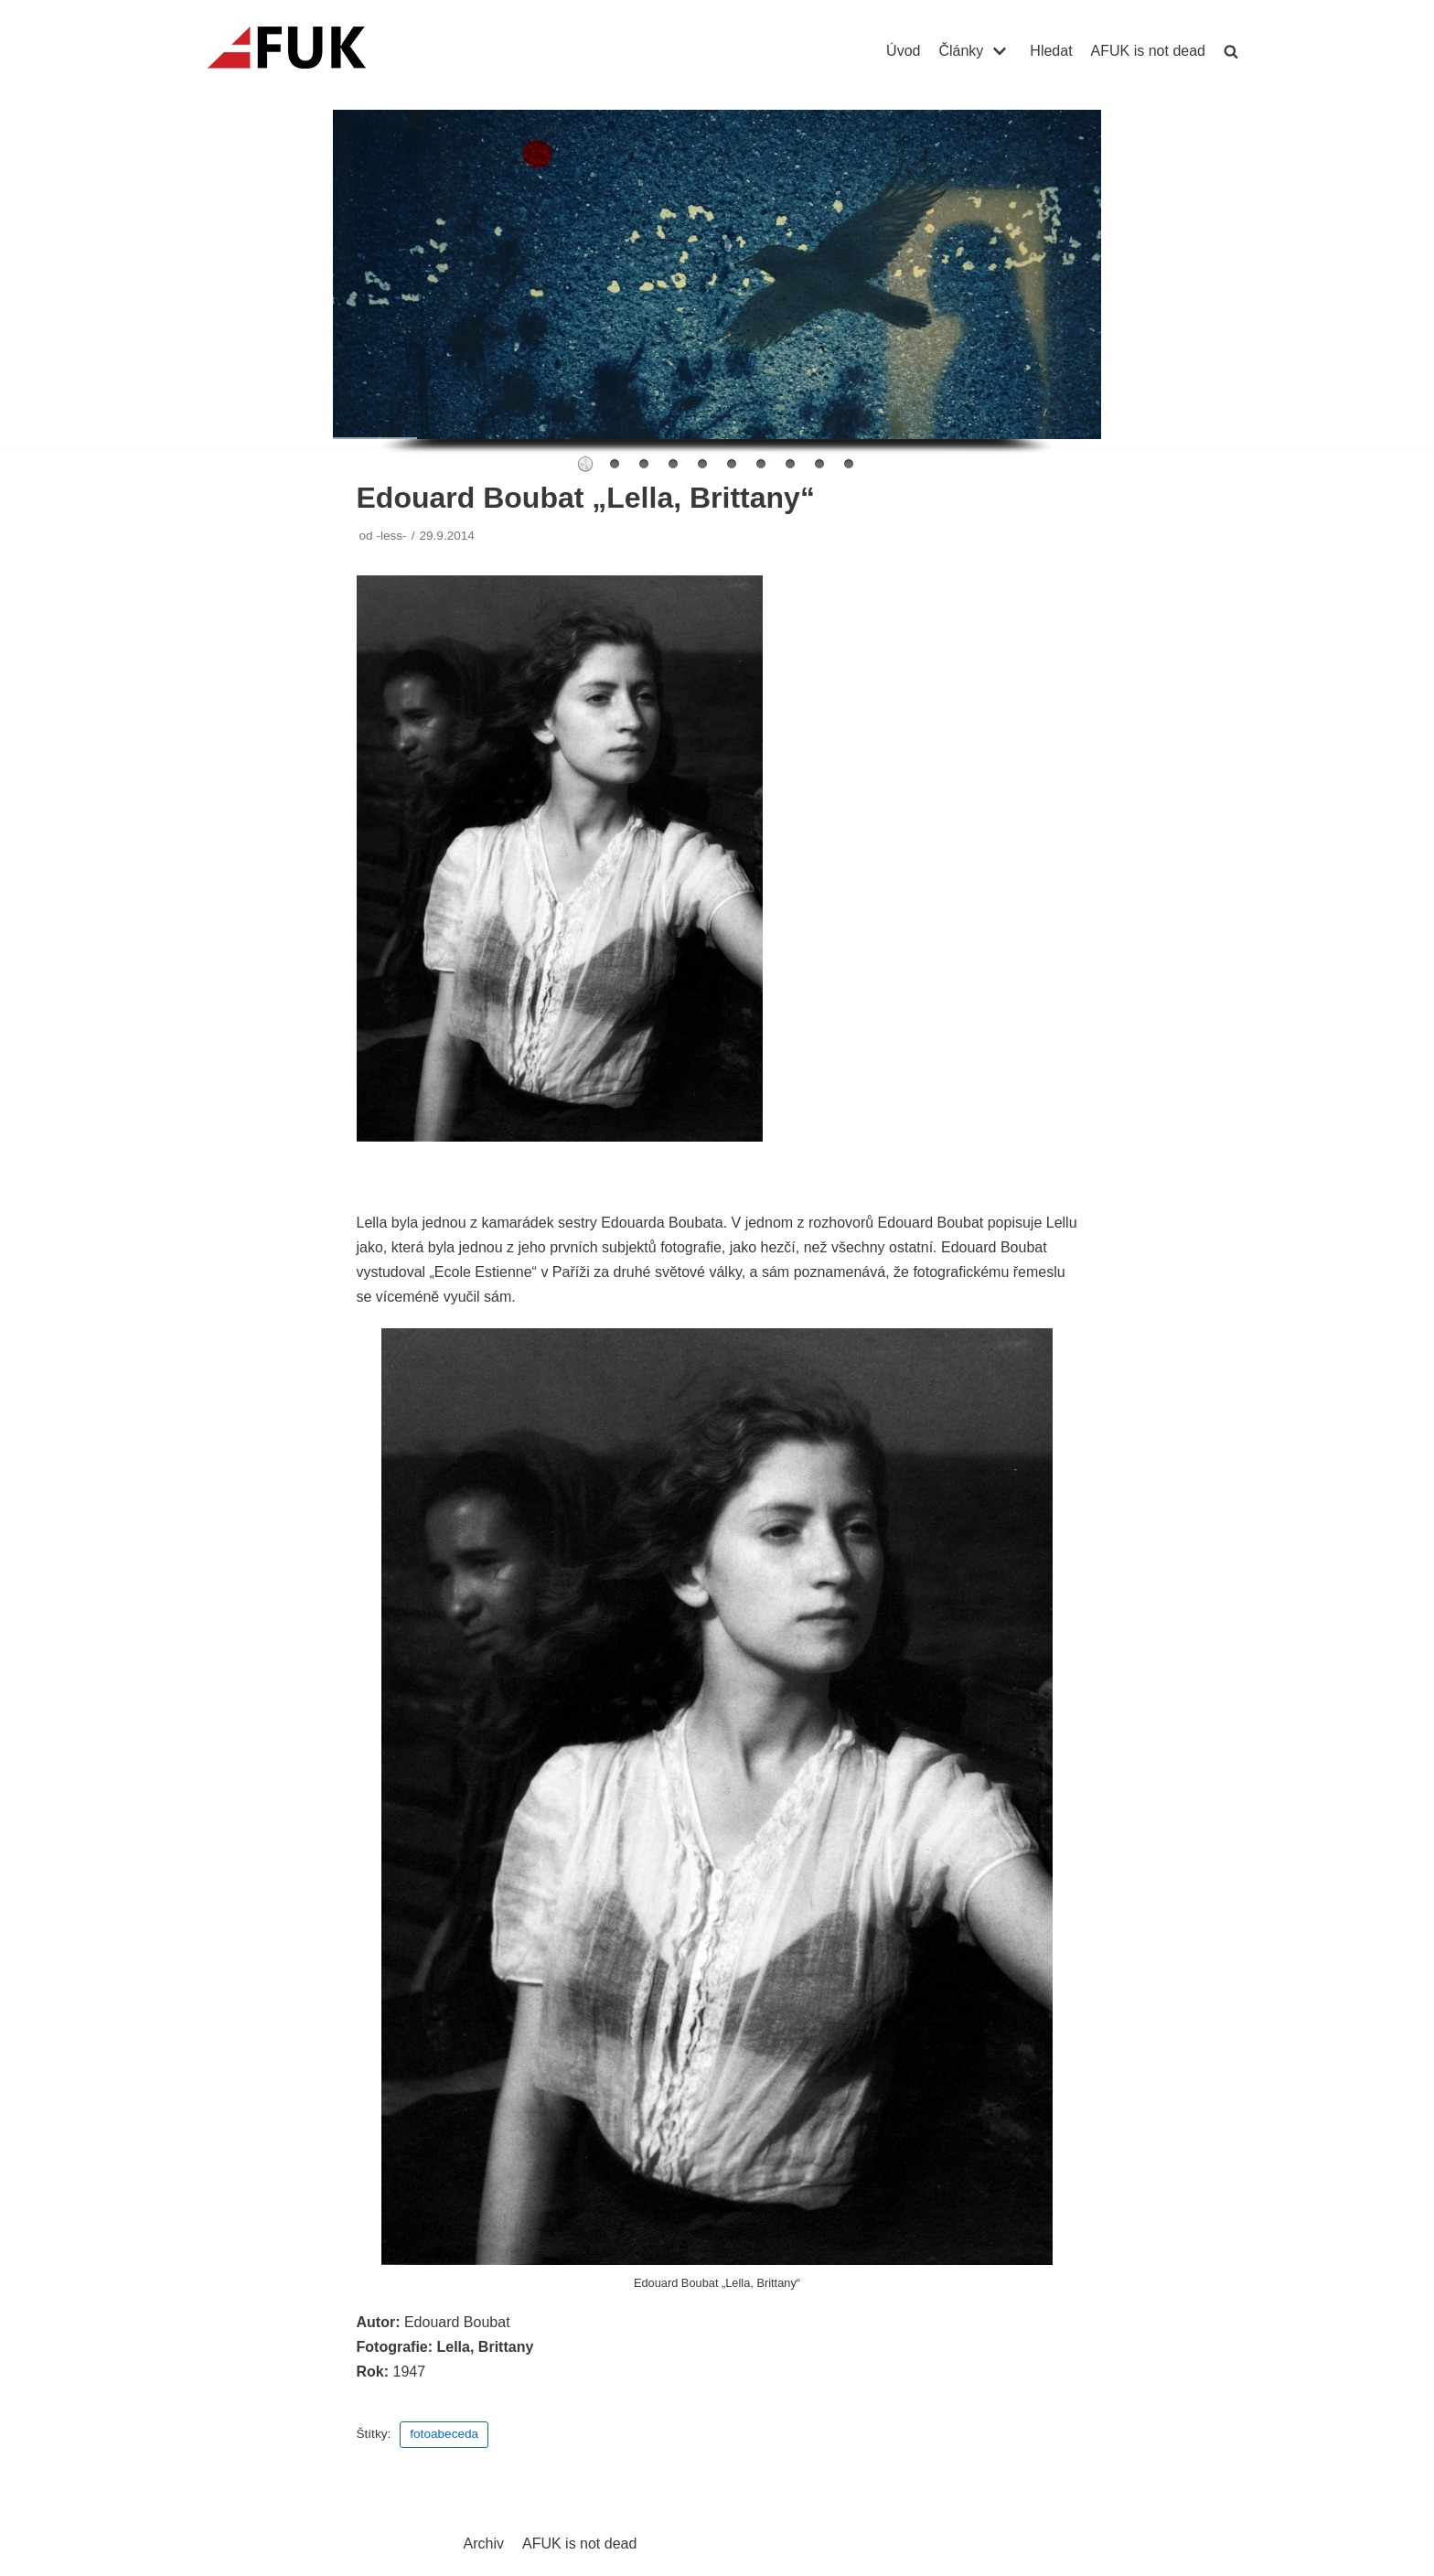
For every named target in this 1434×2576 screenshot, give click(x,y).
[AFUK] (309, 51)
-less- (391, 535)
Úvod (903, 51)
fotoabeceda (444, 2434)
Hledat (1051, 51)
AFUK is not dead (1148, 51)
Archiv (484, 2543)
